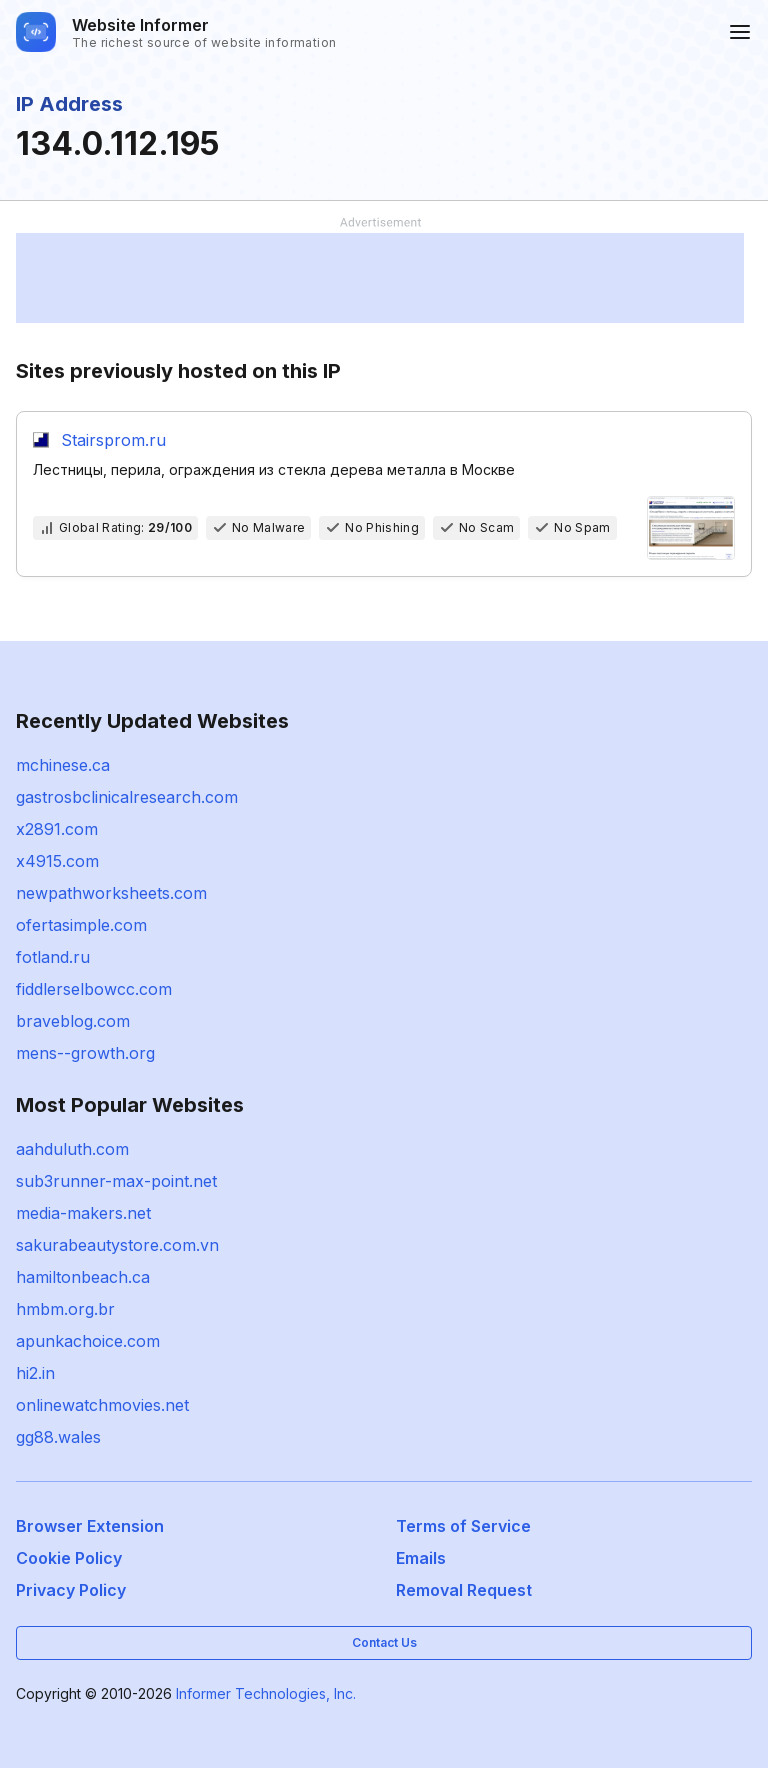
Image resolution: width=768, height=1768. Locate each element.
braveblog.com (73, 1021)
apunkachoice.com (88, 1341)
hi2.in (35, 1373)
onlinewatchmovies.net (102, 1405)
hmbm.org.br (65, 1309)
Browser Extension (90, 1526)
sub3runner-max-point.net (116, 1181)
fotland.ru (53, 957)
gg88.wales (58, 1437)
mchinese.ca (63, 765)
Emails (421, 1558)
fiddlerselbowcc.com (94, 989)
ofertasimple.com (81, 925)
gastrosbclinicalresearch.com (127, 797)
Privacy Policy (71, 1590)
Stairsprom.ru (113, 440)
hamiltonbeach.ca (83, 1277)
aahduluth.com (72, 1149)
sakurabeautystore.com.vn (117, 1245)
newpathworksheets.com (111, 893)
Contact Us (384, 1642)
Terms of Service (463, 1526)
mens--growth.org (85, 1053)
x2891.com (57, 829)
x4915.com (57, 861)
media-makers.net (83, 1213)
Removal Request (464, 1590)
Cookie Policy (69, 1558)
